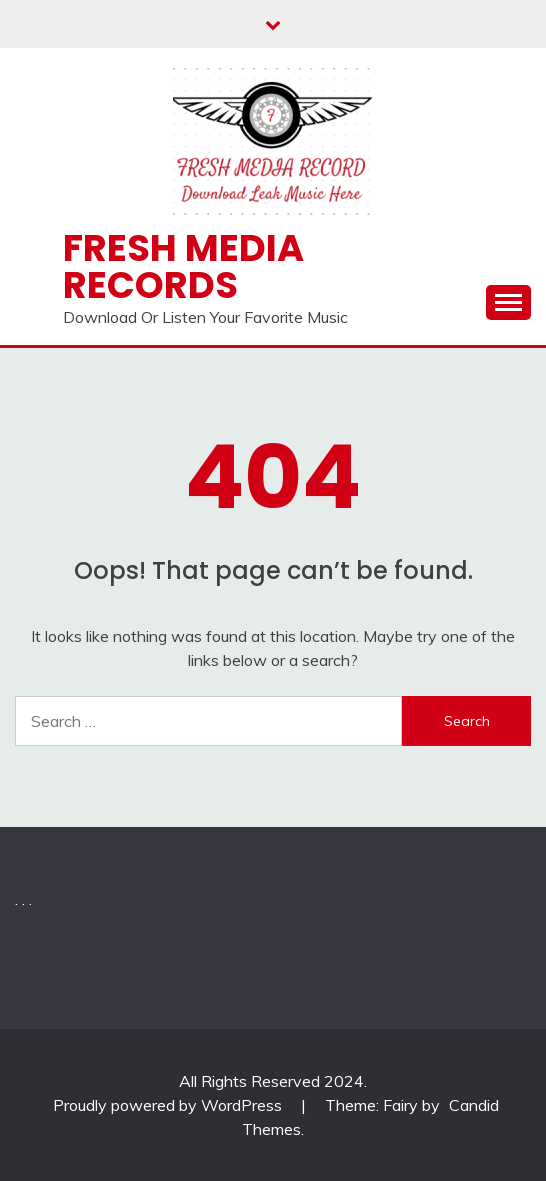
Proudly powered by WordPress (169, 1105)
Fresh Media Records (183, 266)
